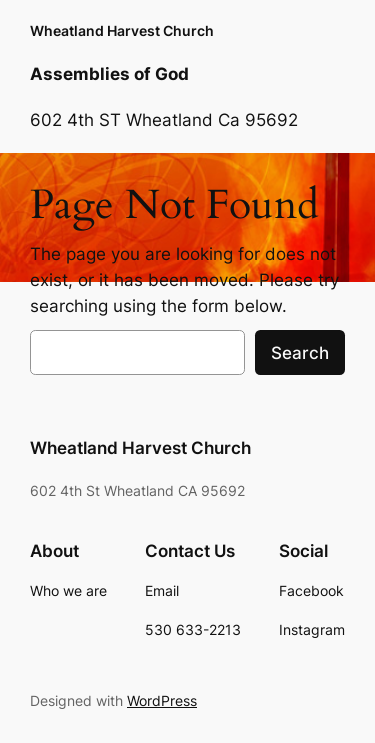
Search (300, 353)
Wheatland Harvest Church (122, 30)
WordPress (162, 700)
